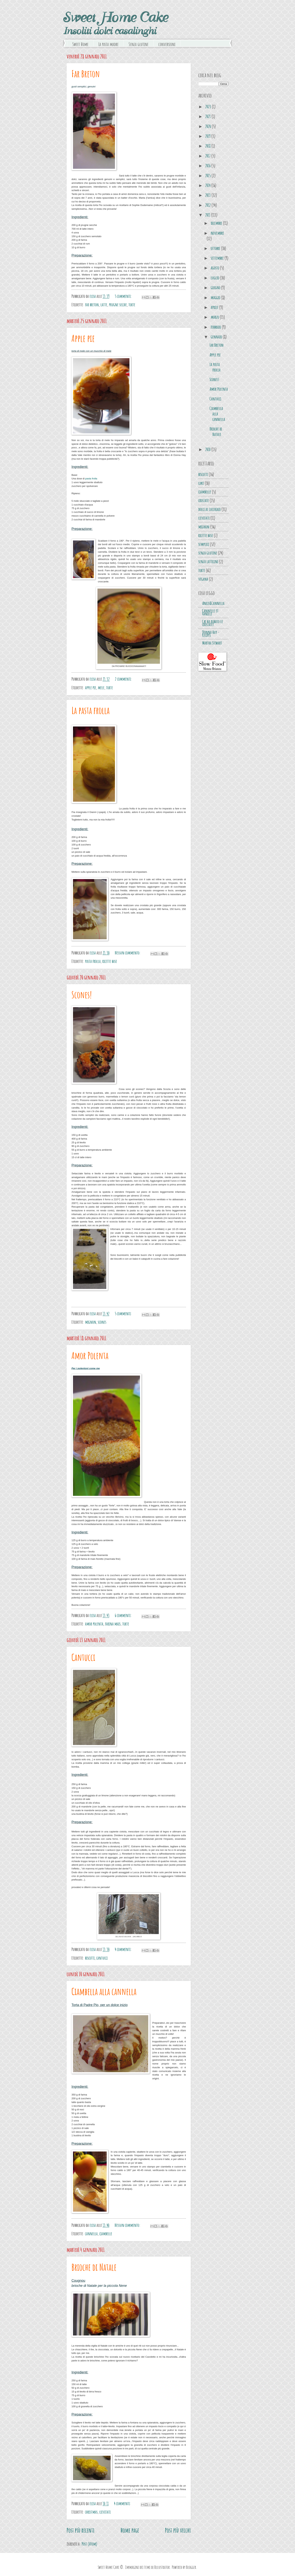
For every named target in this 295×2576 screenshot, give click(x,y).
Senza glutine (138, 44)
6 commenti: (124, 1615)
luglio (215, 278)
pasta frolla (91, 478)
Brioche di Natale (93, 2267)
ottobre (216, 248)
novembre (217, 233)
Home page (130, 2530)
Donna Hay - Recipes (210, 633)
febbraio (216, 327)
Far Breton (85, 73)
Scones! (81, 994)
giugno (216, 287)
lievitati (105, 2512)
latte (103, 304)
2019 (208, 136)
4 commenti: (124, 1949)
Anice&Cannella (213, 603)
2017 (208, 156)
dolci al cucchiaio (209, 509)
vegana (203, 579)
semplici (203, 544)
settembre (217, 258)
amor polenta (94, 1624)
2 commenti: (124, 679)
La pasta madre (108, 44)
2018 (208, 146)
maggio (216, 297)
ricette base (109, 961)
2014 (208, 185)
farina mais (113, 1624)
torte (131, 304)
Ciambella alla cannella (103, 1991)
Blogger (191, 2567)
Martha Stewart (212, 643)
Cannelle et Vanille (210, 612)
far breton (92, 304)
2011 (208, 215)
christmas (91, 2512)
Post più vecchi (178, 2530)
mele (101, 687)
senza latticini (208, 561)
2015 (208, 175)
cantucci (102, 1958)
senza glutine (207, 553)
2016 (208, 165)
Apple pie (83, 338)
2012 (208, 205)
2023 (208, 106)
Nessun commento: (128, 953)
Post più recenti (80, 2530)
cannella (91, 2233)
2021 (208, 116)
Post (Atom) (89, 2544)
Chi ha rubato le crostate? (212, 623)
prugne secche (118, 304)
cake (201, 483)
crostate (203, 500)
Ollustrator (162, 2567)
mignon (90, 1322)
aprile (215, 307)
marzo (215, 317)
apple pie (90, 687)
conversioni (166, 44)
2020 (208, 126)
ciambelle (105, 2233)
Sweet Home (80, 44)
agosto (215, 268)
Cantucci (83, 1657)
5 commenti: (124, 296)
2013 (208, 195)
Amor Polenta (89, 1355)
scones (102, 1322)
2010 (208, 449)
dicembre (217, 223)
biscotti (90, 1958)
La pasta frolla (90, 710)
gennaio (217, 337)
